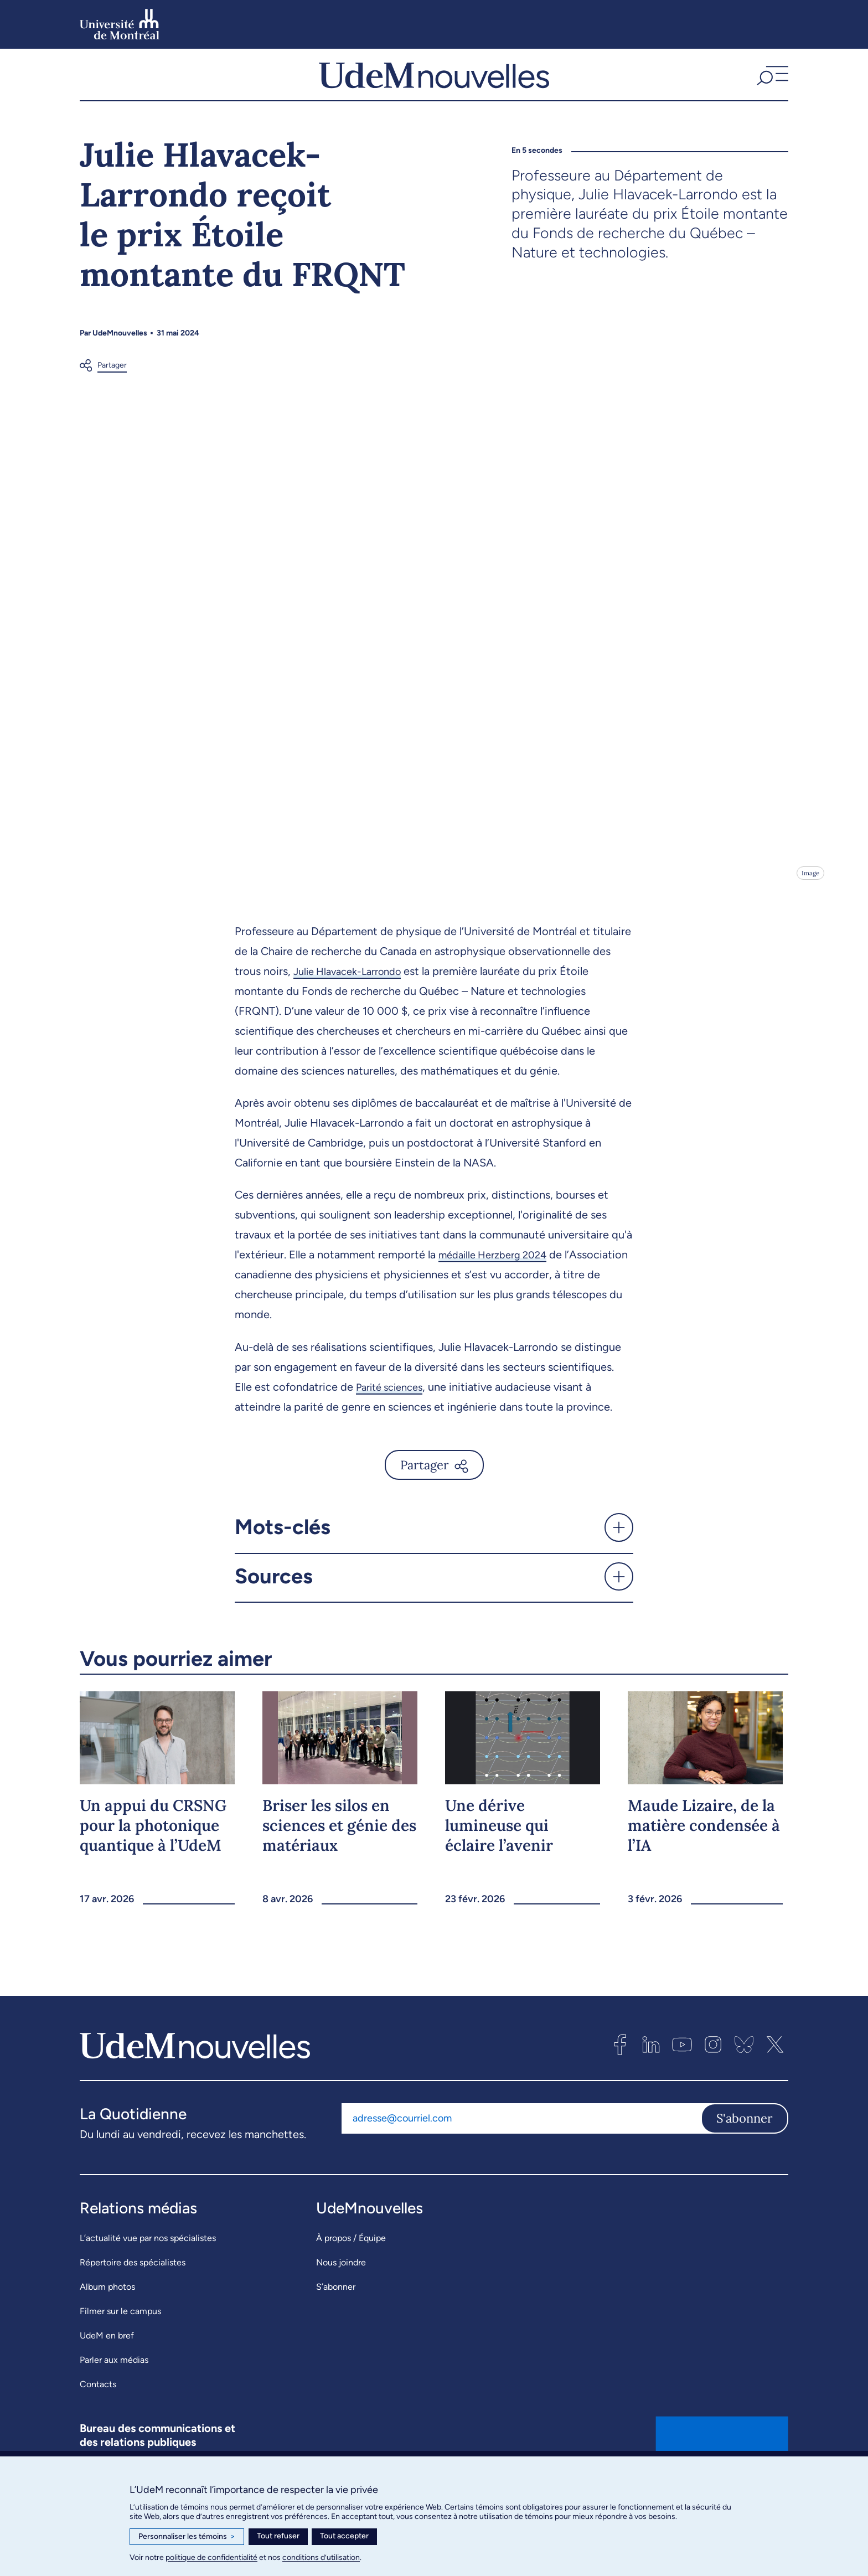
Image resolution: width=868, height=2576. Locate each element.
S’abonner (335, 2314)
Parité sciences (393, 1414)
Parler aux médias (114, 2387)
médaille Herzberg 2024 (498, 1281)
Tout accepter (344, 2536)
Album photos (107, 2314)
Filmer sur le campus (120, 2338)
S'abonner (744, 2145)
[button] (771, 88)
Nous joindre (341, 2289)
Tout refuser (278, 2536)
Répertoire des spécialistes (132, 2289)
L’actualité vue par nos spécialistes (148, 2265)
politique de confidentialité (211, 2557)
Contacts (98, 2411)
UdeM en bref (107, 2362)
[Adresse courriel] (521, 2145)
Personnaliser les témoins (186, 2537)
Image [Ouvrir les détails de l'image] (809, 900)
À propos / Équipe (351, 2265)
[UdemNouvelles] (434, 88)
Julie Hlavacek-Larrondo (353, 998)
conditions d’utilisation (321, 2557)
